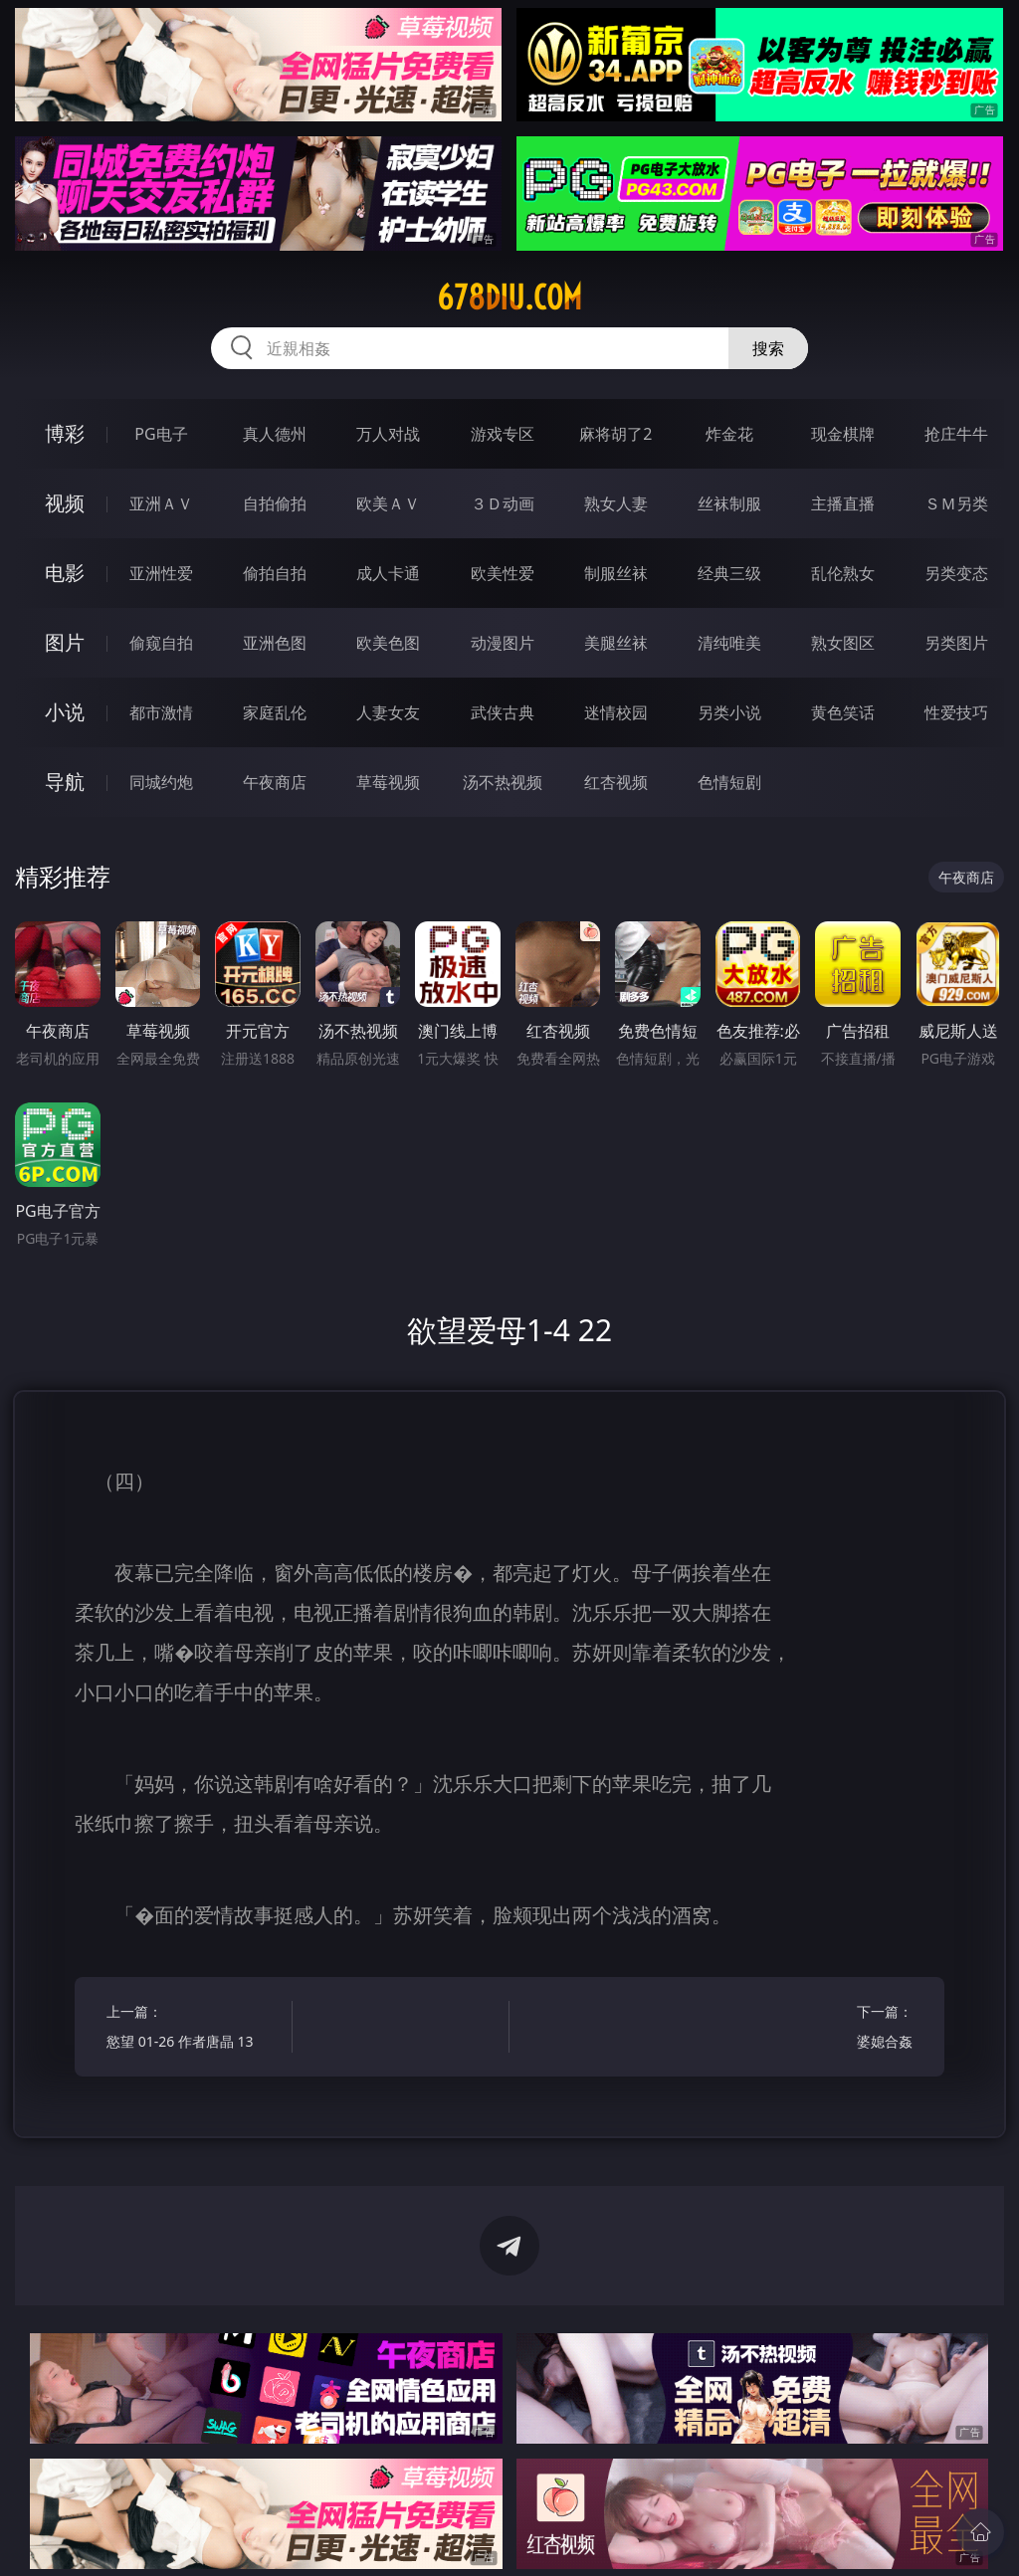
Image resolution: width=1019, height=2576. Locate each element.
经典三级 (729, 573)
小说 (65, 711)
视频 (65, 503)
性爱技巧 (956, 712)
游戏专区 (502, 434)
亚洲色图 (274, 643)
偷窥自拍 (161, 643)
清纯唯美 (729, 643)
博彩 (65, 433)
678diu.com (509, 297)
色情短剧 (729, 782)
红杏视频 (616, 782)
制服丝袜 (616, 573)
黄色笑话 (843, 712)
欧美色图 (388, 643)
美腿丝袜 (616, 643)
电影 (65, 572)
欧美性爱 (502, 573)
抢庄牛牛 (956, 434)
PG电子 (160, 434)
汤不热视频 (502, 782)
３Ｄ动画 (502, 503)
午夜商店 (274, 782)
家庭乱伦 (274, 712)
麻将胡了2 (615, 434)
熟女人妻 (616, 503)
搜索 (768, 348)
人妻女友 (388, 712)
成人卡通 (388, 573)
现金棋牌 (843, 434)
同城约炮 (161, 782)
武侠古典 (502, 712)
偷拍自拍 (274, 573)
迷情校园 (616, 712)
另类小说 (729, 712)
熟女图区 (843, 643)
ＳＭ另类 (956, 503)
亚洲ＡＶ (161, 503)
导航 (65, 781)
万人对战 (388, 434)
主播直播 (843, 503)
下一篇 (824, 2029)
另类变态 (956, 573)
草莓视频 (388, 782)
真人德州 (274, 434)
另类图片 (956, 643)
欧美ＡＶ (388, 503)
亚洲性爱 (161, 573)
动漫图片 (502, 643)
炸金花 (729, 434)
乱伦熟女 (843, 573)
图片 (65, 642)
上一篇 (194, 2029)
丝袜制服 (729, 503)
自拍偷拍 (274, 503)
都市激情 (161, 712)
